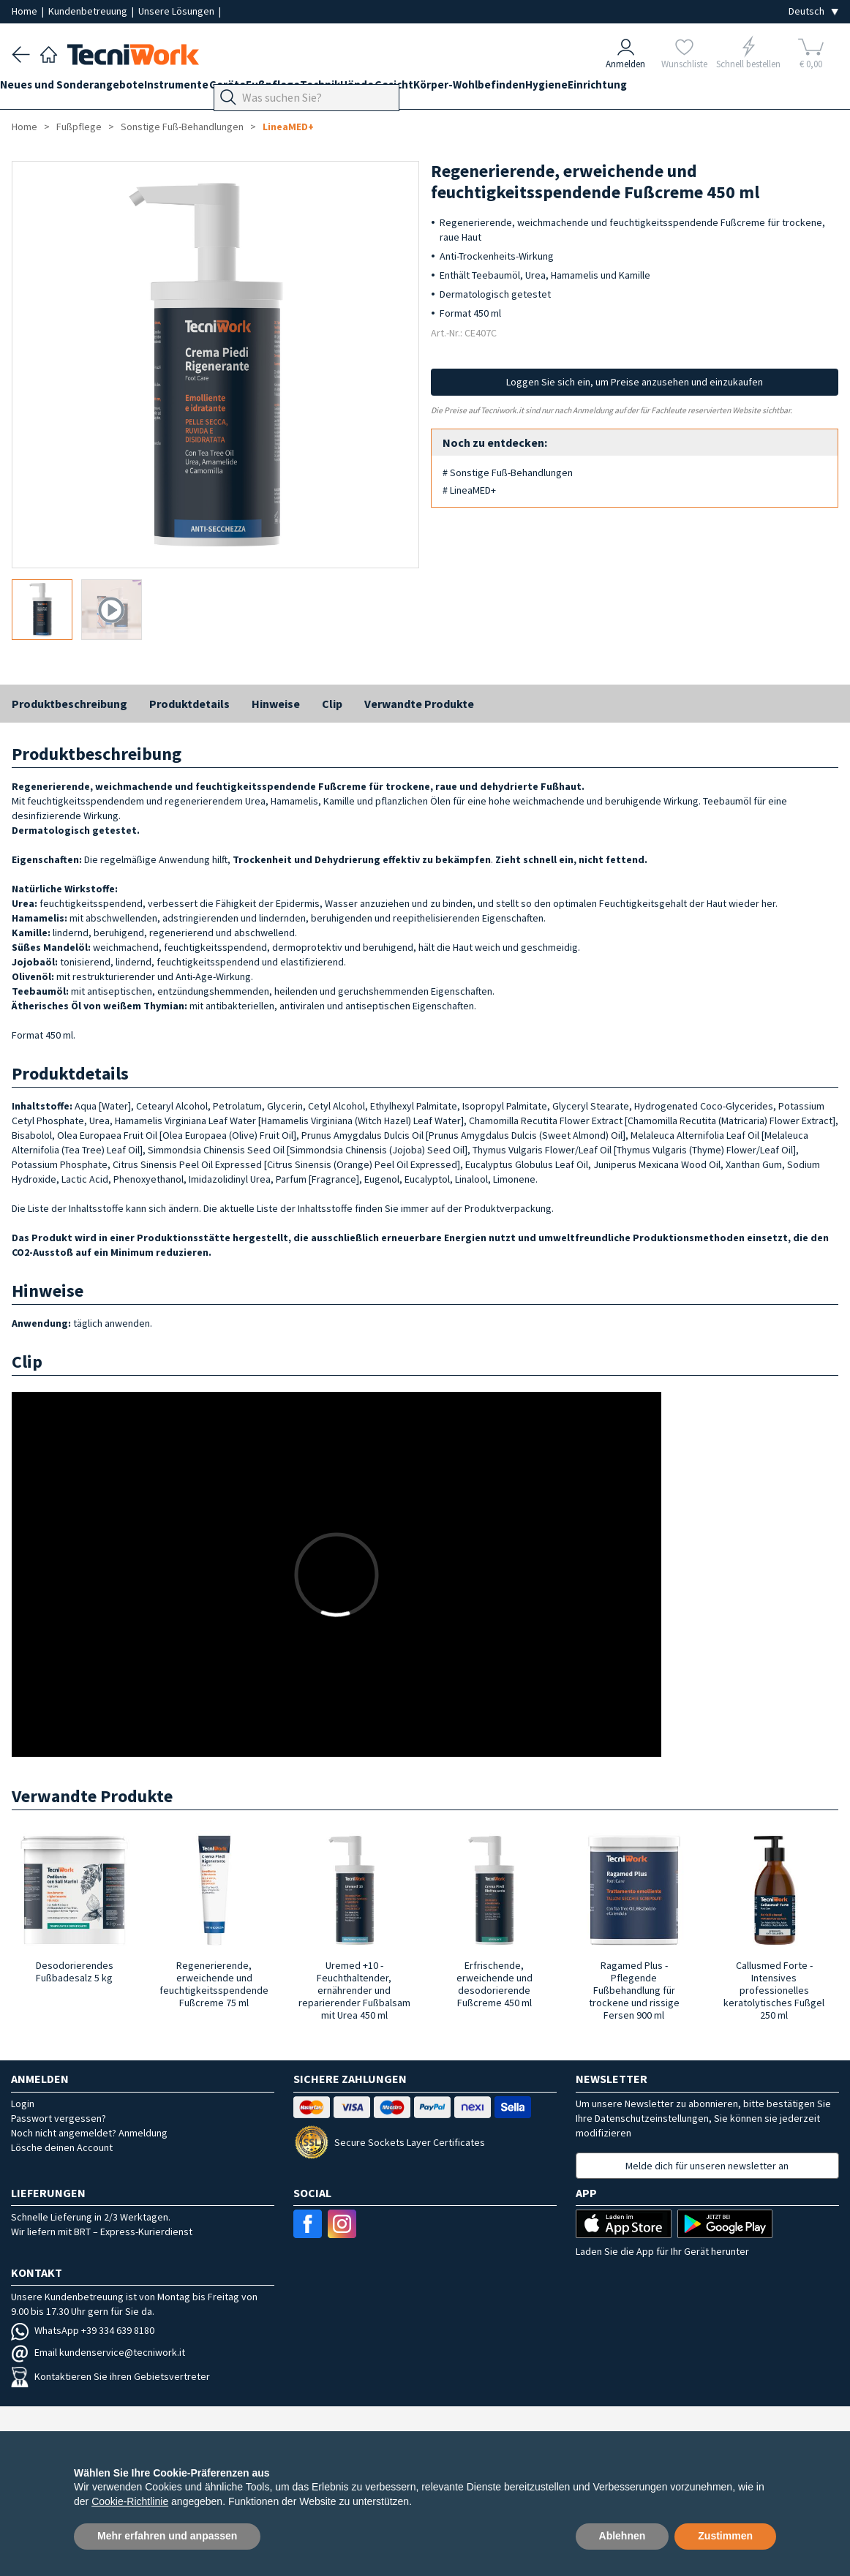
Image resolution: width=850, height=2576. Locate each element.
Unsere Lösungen (177, 11)
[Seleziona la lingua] (813, 11)
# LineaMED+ (469, 490)
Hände (426, 89)
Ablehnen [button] (622, 2536)
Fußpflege (319, 89)
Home (26, 11)
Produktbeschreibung (69, 703)
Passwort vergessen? (58, 2118)
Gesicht (474, 89)
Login (22, 2103)
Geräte (262, 89)
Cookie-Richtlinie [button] (129, 2501)
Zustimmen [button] (725, 2536)
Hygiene (650, 89)
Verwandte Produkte (419, 703)
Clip (332, 703)
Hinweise (276, 703)
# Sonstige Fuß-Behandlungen (508, 472)
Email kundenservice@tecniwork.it (98, 2352)
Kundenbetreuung (88, 11)
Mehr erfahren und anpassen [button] (167, 2536)
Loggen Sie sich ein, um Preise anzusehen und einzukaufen (634, 381)
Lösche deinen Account (62, 2147)
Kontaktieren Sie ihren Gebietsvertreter (110, 2376)
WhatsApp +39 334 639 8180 (82, 2330)
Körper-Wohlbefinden (561, 89)
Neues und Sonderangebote (84, 89)
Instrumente (200, 89)
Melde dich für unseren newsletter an (707, 2165)
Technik (378, 89)
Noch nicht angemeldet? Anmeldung (89, 2132)
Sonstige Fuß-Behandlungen (182, 126)
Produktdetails (189, 703)
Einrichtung (712, 89)
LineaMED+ (288, 126)
